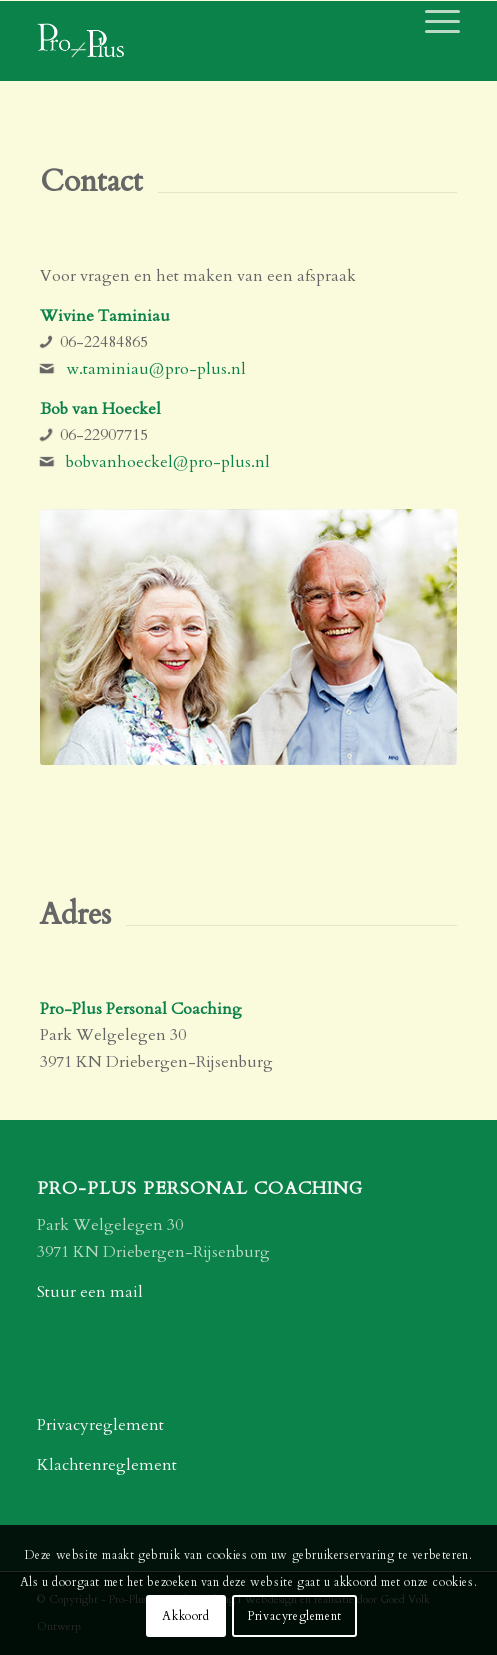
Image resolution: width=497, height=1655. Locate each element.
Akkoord (185, 1616)
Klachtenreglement (107, 1465)
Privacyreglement (100, 1425)
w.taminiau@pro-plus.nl (156, 369)
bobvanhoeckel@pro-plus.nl (168, 462)
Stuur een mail (90, 1292)
